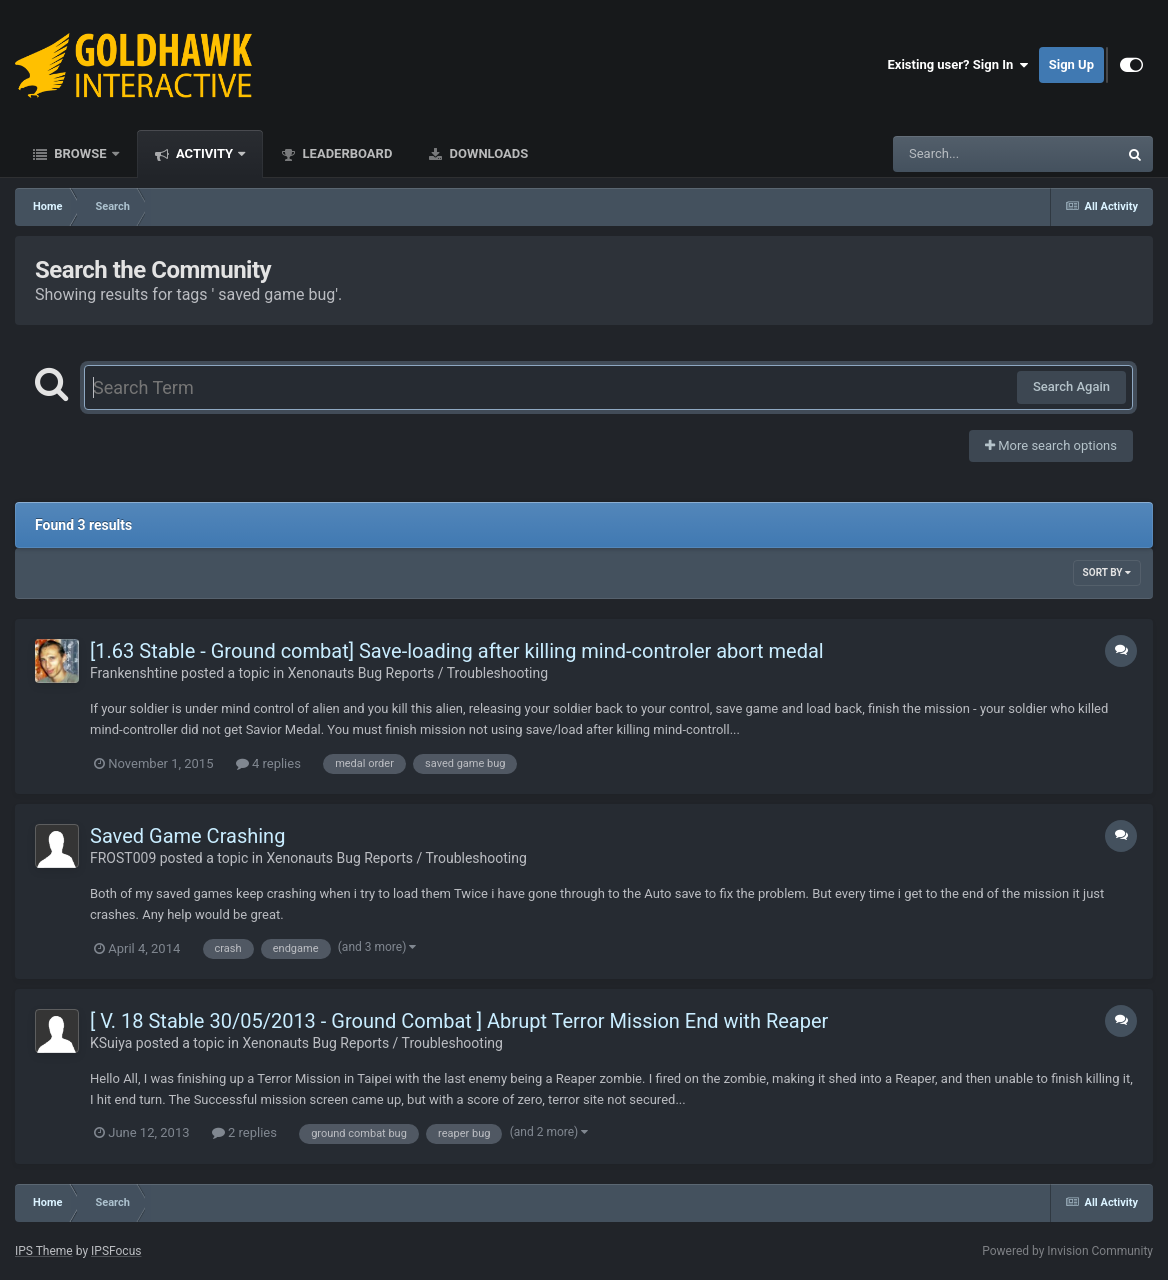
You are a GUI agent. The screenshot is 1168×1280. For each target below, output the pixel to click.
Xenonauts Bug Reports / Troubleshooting (418, 673)
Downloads (487, 153)
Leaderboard (345, 153)
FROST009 (123, 858)
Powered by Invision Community (1067, 1251)
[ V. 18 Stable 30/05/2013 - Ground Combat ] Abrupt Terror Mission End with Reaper (459, 1021)
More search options (1051, 445)
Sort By (1107, 572)
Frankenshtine (134, 673)
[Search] (955, 154)
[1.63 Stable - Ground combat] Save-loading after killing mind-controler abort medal (457, 651)
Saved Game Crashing (187, 836)
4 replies (268, 763)
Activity (205, 153)
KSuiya (111, 1043)
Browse (80, 153)
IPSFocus (116, 1251)
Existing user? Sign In (958, 65)
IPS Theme (44, 1251)
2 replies (244, 1132)
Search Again (1071, 386)
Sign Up (1071, 64)
